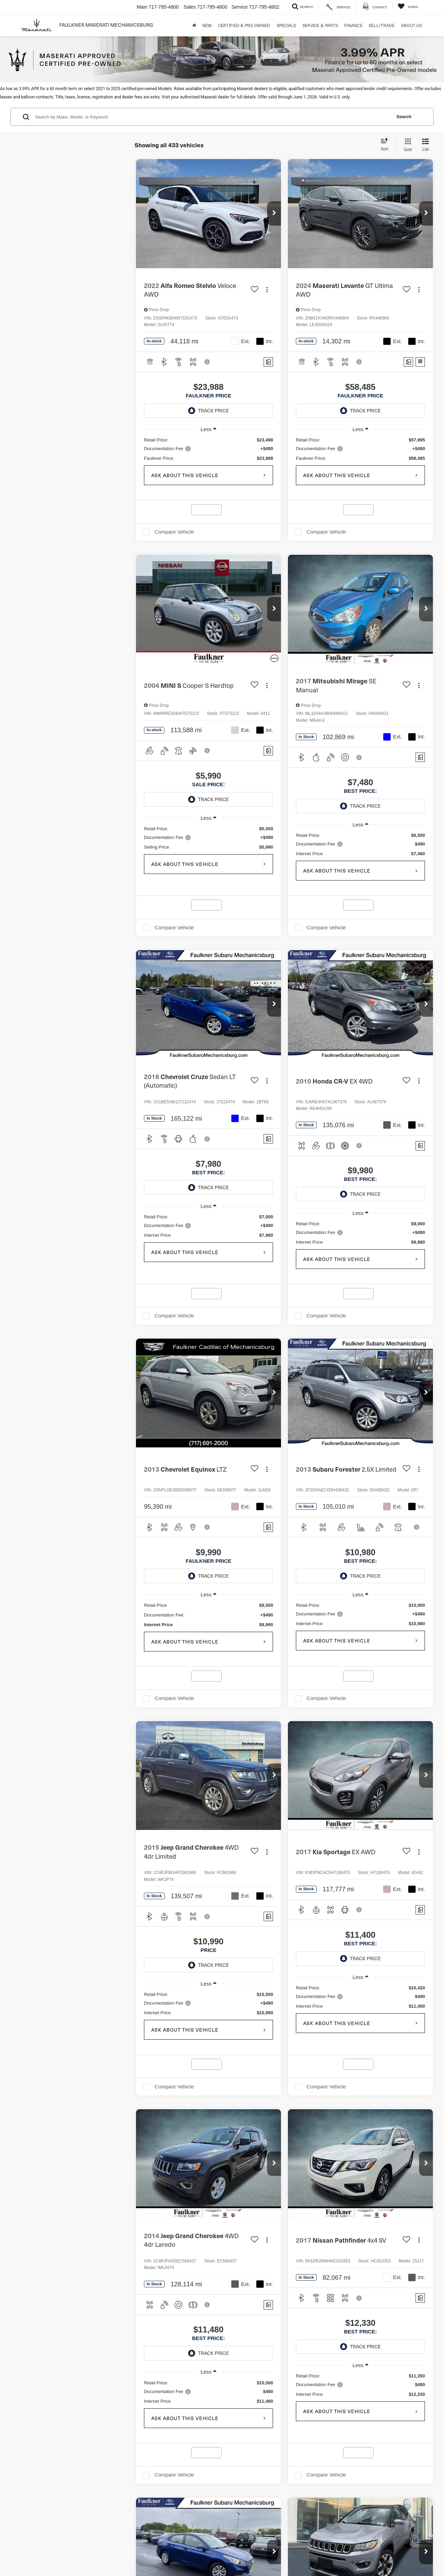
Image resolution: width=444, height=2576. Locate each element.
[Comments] (268, 362)
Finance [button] (353, 25)
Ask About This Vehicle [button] (185, 475)
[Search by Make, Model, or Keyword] (212, 116)
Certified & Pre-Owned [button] (244, 25)
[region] (208, 449)
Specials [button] (286, 25)
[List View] (425, 145)
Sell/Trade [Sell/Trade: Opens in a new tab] (382, 25)
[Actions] (267, 290)
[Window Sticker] (420, 362)
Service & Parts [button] (320, 25)
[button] (274, 213)
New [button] (207, 25)
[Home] (194, 25)
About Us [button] (411, 25)
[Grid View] (406, 145)
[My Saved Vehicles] (407, 6)
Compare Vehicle (174, 532)
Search (403, 116)
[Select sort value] (386, 145)
